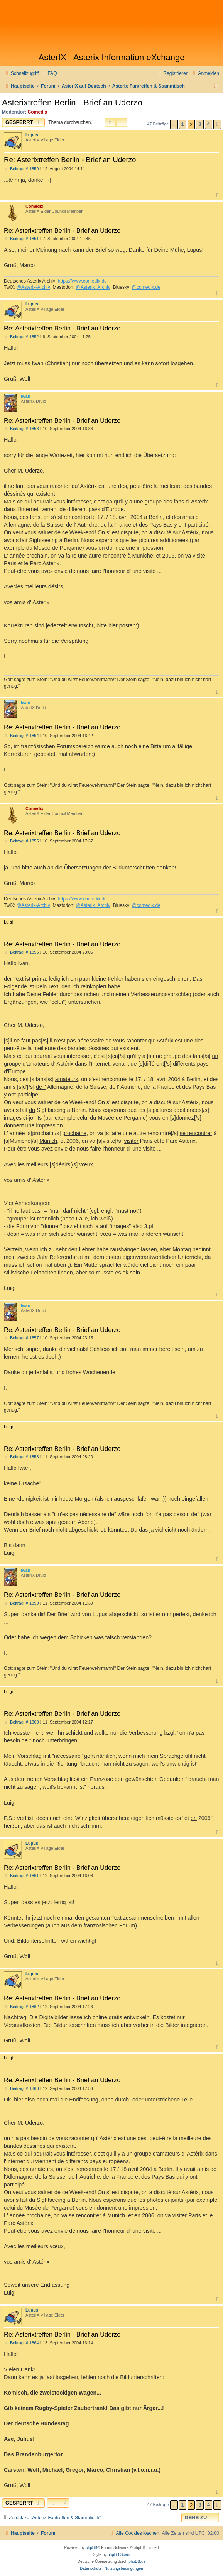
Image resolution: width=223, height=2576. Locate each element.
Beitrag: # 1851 (21, 238)
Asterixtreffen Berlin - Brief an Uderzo (72, 102)
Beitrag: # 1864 (21, 2343)
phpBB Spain (119, 2554)
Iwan (25, 396)
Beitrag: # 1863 (21, 2088)
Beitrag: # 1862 (21, 2006)
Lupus (31, 134)
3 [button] (199, 124)
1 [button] (182, 124)
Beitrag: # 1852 (21, 336)
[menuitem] (49, 73)
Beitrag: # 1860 (21, 1722)
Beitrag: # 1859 (21, 1603)
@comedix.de (146, 287)
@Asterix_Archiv (93, 287)
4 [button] (208, 124)
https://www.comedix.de (82, 281)
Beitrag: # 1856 (21, 952)
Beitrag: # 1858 (21, 1456)
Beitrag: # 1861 (21, 1875)
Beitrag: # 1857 (21, 1338)
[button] (174, 124)
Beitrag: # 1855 (21, 841)
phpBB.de (136, 2561)
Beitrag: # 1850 (21, 168)
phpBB (91, 2547)
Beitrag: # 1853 (21, 428)
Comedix (37, 112)
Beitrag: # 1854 (21, 735)
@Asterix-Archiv (33, 287)
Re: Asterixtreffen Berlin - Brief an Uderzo (70, 160)
